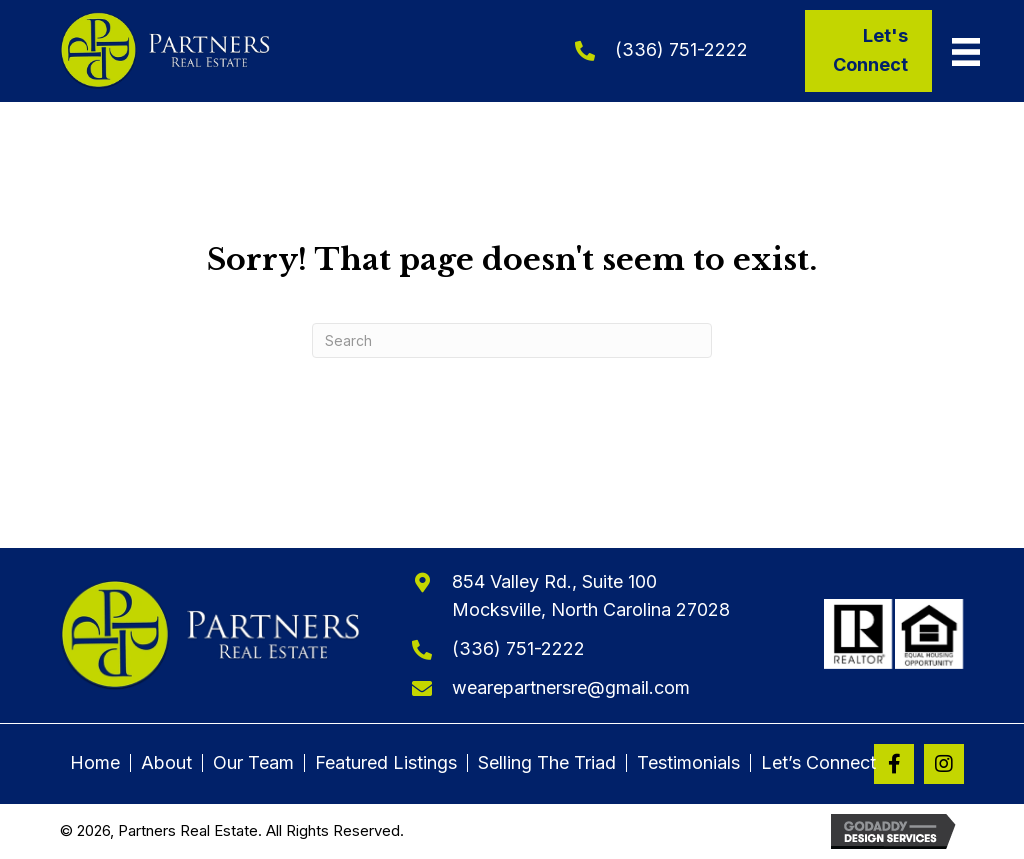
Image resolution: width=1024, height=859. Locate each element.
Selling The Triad (547, 763)
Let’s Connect (818, 763)
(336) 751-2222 (681, 49)
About (166, 763)
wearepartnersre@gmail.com (571, 687)
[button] (894, 764)
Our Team (253, 763)
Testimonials (688, 763)
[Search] (512, 340)
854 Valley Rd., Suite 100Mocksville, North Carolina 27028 (591, 596)
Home (95, 763)
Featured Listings (386, 763)
